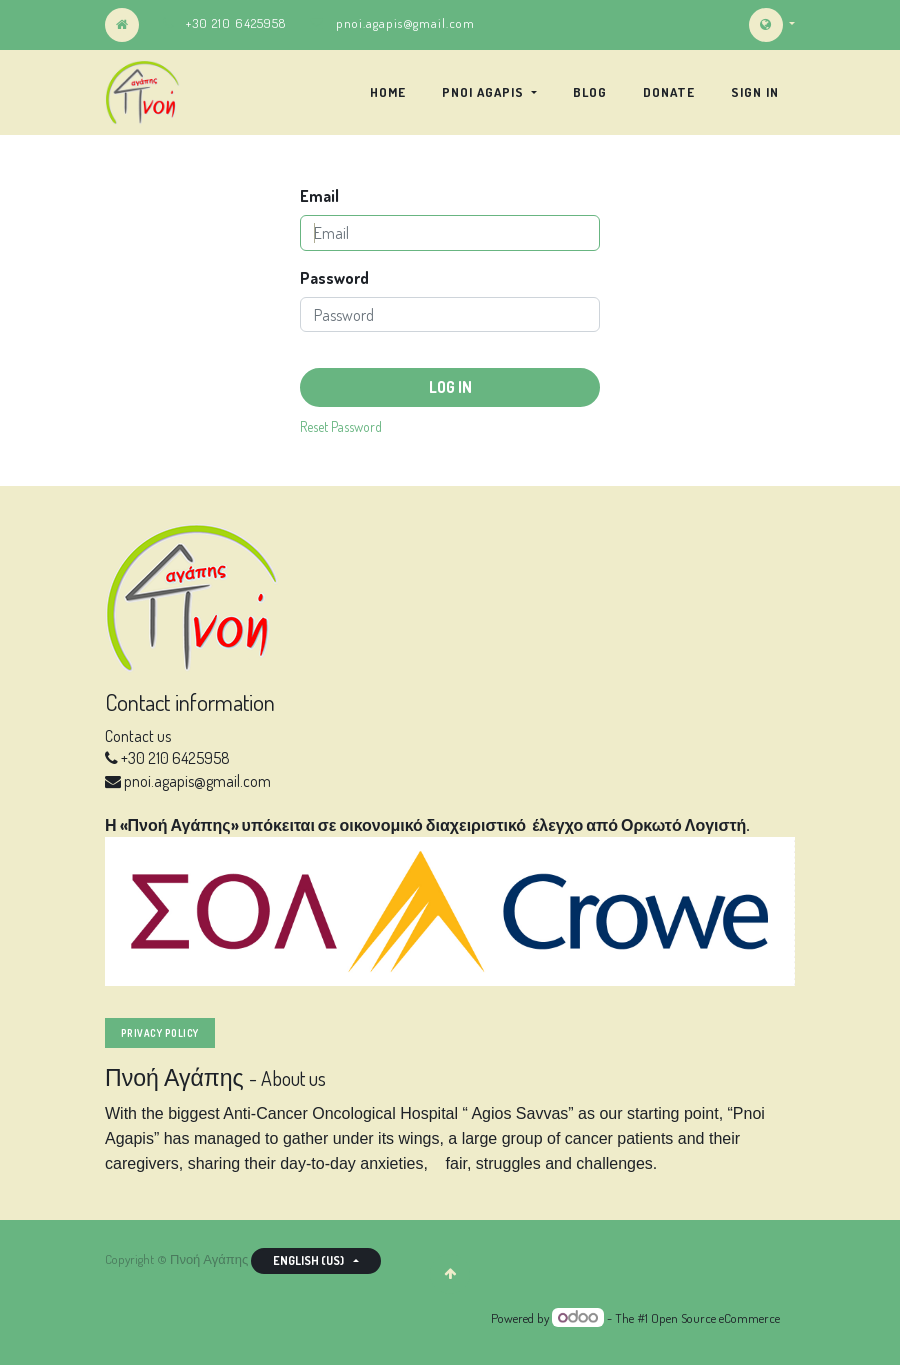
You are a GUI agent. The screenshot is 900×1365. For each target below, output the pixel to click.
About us (293, 1078)
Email (319, 196)
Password (334, 278)
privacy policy (160, 1033)
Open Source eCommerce (715, 1318)
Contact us (138, 736)
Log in (450, 387)
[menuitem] (388, 92)
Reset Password (341, 426)
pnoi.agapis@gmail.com (405, 23)
